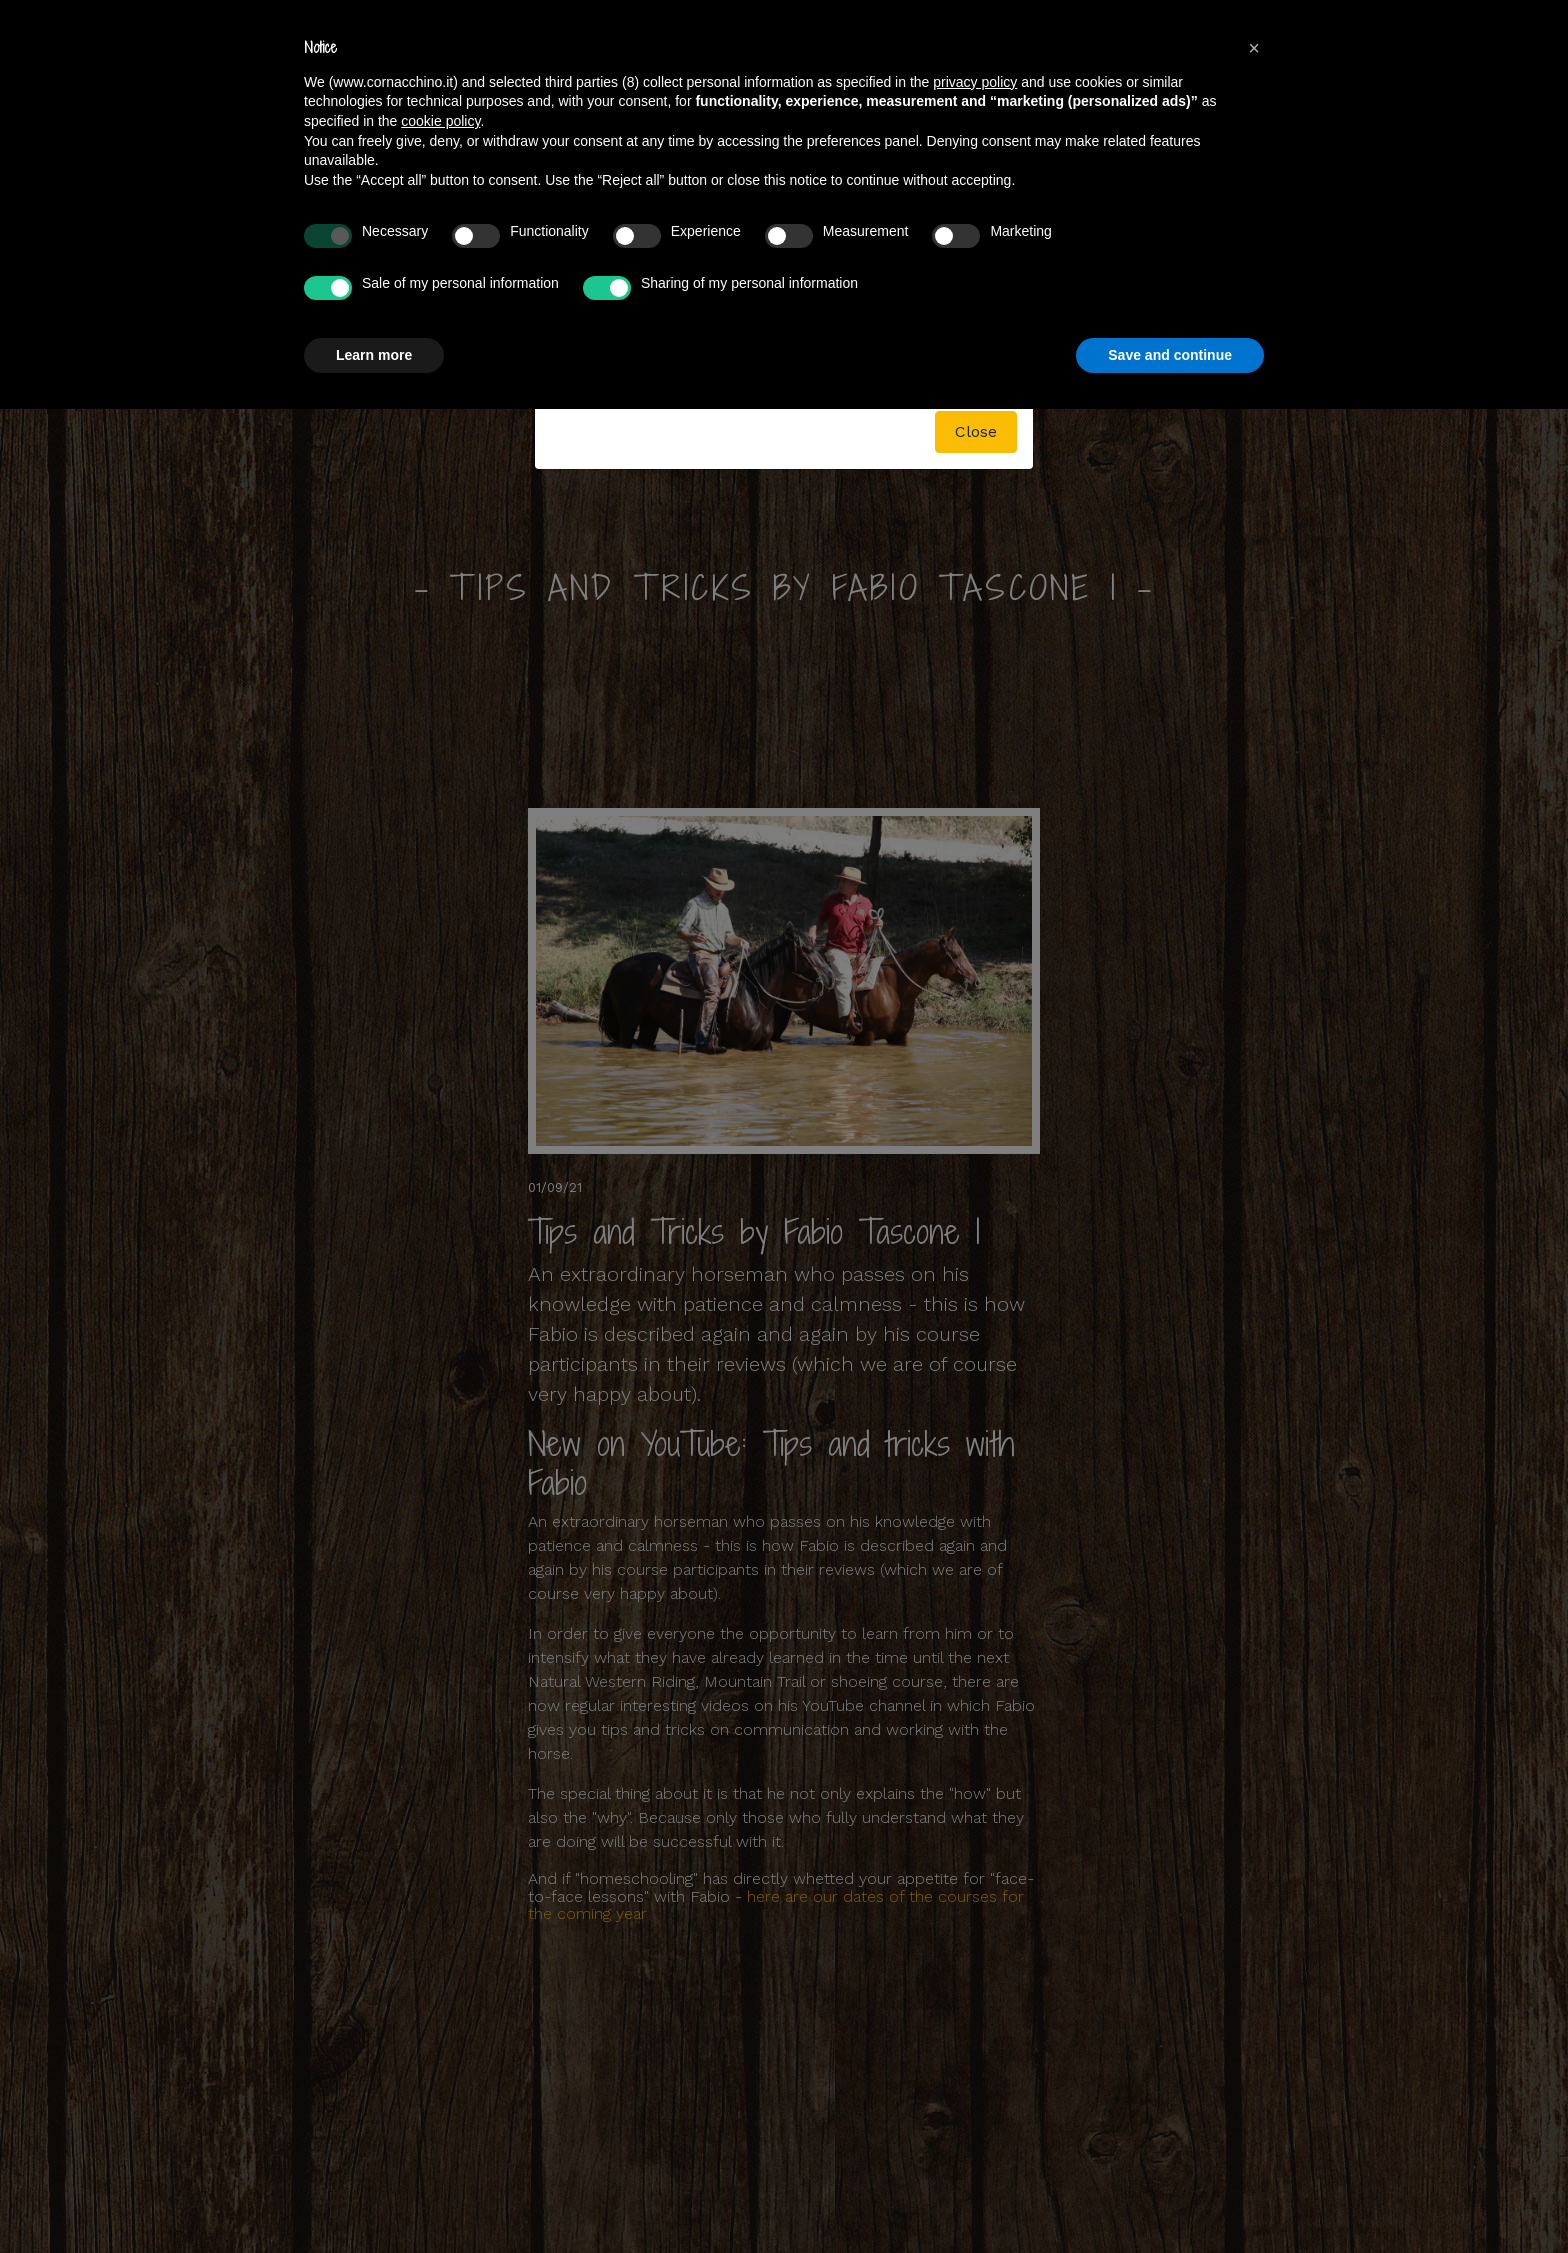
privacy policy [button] (975, 82)
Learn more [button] (374, 355)
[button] (1254, 48)
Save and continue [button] (1170, 355)
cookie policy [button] (440, 121)
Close (976, 431)
